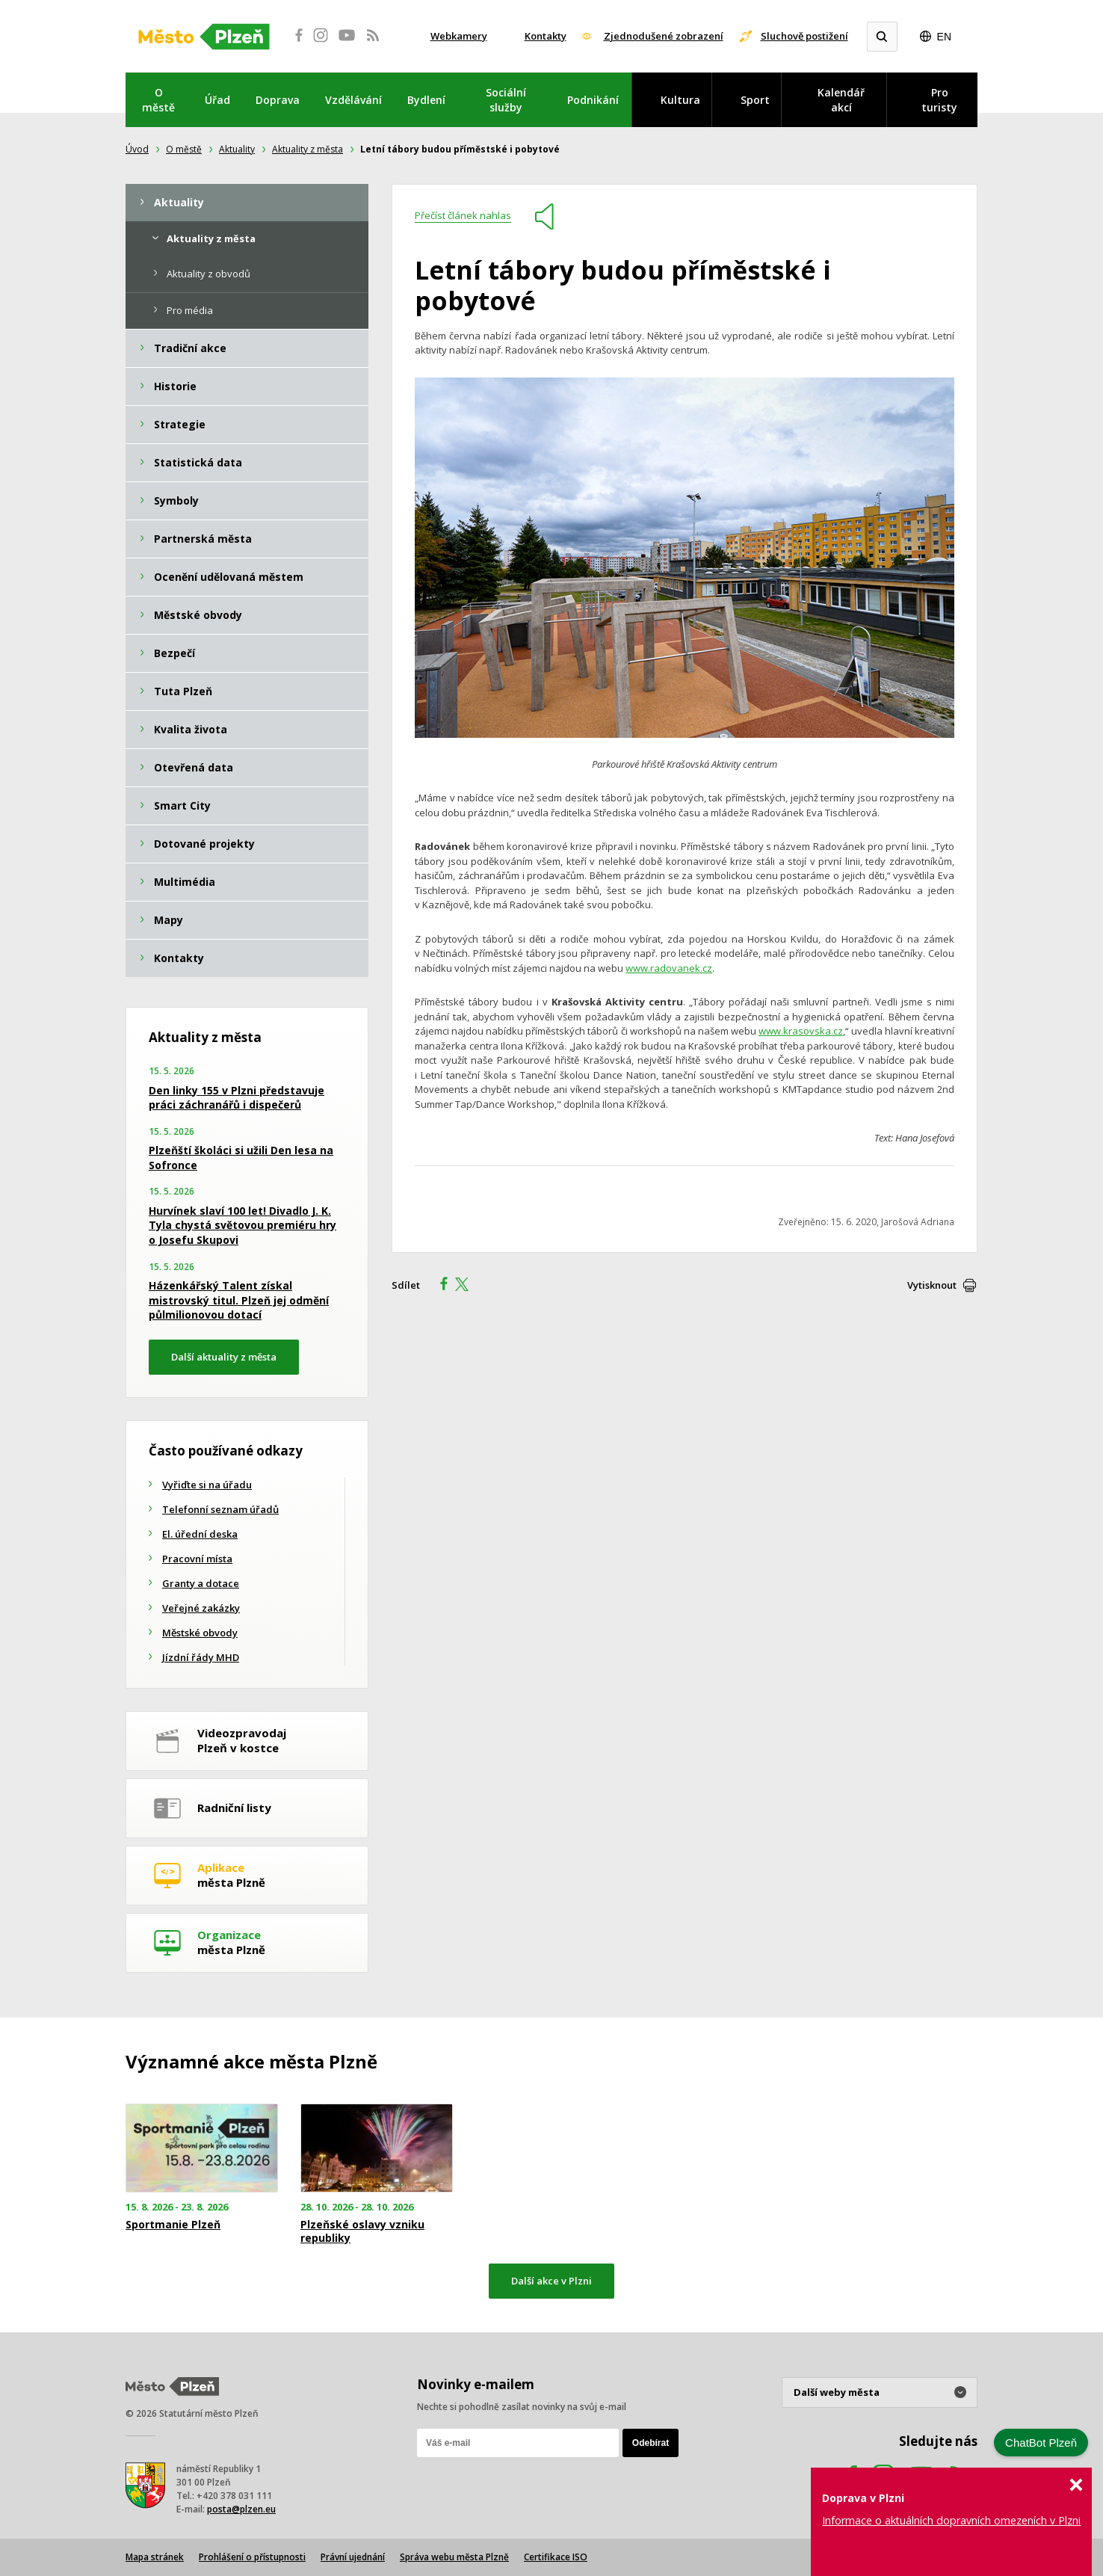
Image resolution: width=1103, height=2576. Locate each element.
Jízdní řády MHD (200, 1657)
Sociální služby (506, 99)
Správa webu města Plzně (454, 2557)
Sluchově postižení (804, 36)
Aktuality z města (307, 149)
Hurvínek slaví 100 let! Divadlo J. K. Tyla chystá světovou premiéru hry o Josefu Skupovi (242, 1225)
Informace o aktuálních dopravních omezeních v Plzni (951, 2520)
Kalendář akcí (841, 99)
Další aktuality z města (223, 1357)
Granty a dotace (200, 1583)
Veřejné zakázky (201, 1608)
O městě (158, 99)
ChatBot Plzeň (1041, 2442)
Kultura (680, 100)
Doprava (278, 100)
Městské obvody (200, 1632)
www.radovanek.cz (668, 968)
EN (944, 37)
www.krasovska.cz (800, 1031)
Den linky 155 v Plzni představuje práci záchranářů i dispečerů (236, 1097)
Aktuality (237, 149)
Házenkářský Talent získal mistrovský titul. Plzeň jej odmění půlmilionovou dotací (239, 1300)
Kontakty (545, 36)
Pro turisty (939, 99)
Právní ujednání (353, 2557)
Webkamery (458, 36)
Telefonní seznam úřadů (220, 1509)
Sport (755, 100)
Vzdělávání (353, 100)
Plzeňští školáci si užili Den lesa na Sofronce (241, 1157)
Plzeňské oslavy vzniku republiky (362, 2231)
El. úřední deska (200, 1534)
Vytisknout (932, 1285)
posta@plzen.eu (241, 2509)
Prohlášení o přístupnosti (252, 2557)
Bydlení (426, 100)
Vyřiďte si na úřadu (207, 1484)
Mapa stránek (155, 2557)
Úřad (217, 100)
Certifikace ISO (555, 2557)
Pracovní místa (197, 1558)
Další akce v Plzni (551, 2280)
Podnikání (593, 100)
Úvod (137, 149)
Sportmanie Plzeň (173, 2224)
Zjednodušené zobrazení (663, 36)
